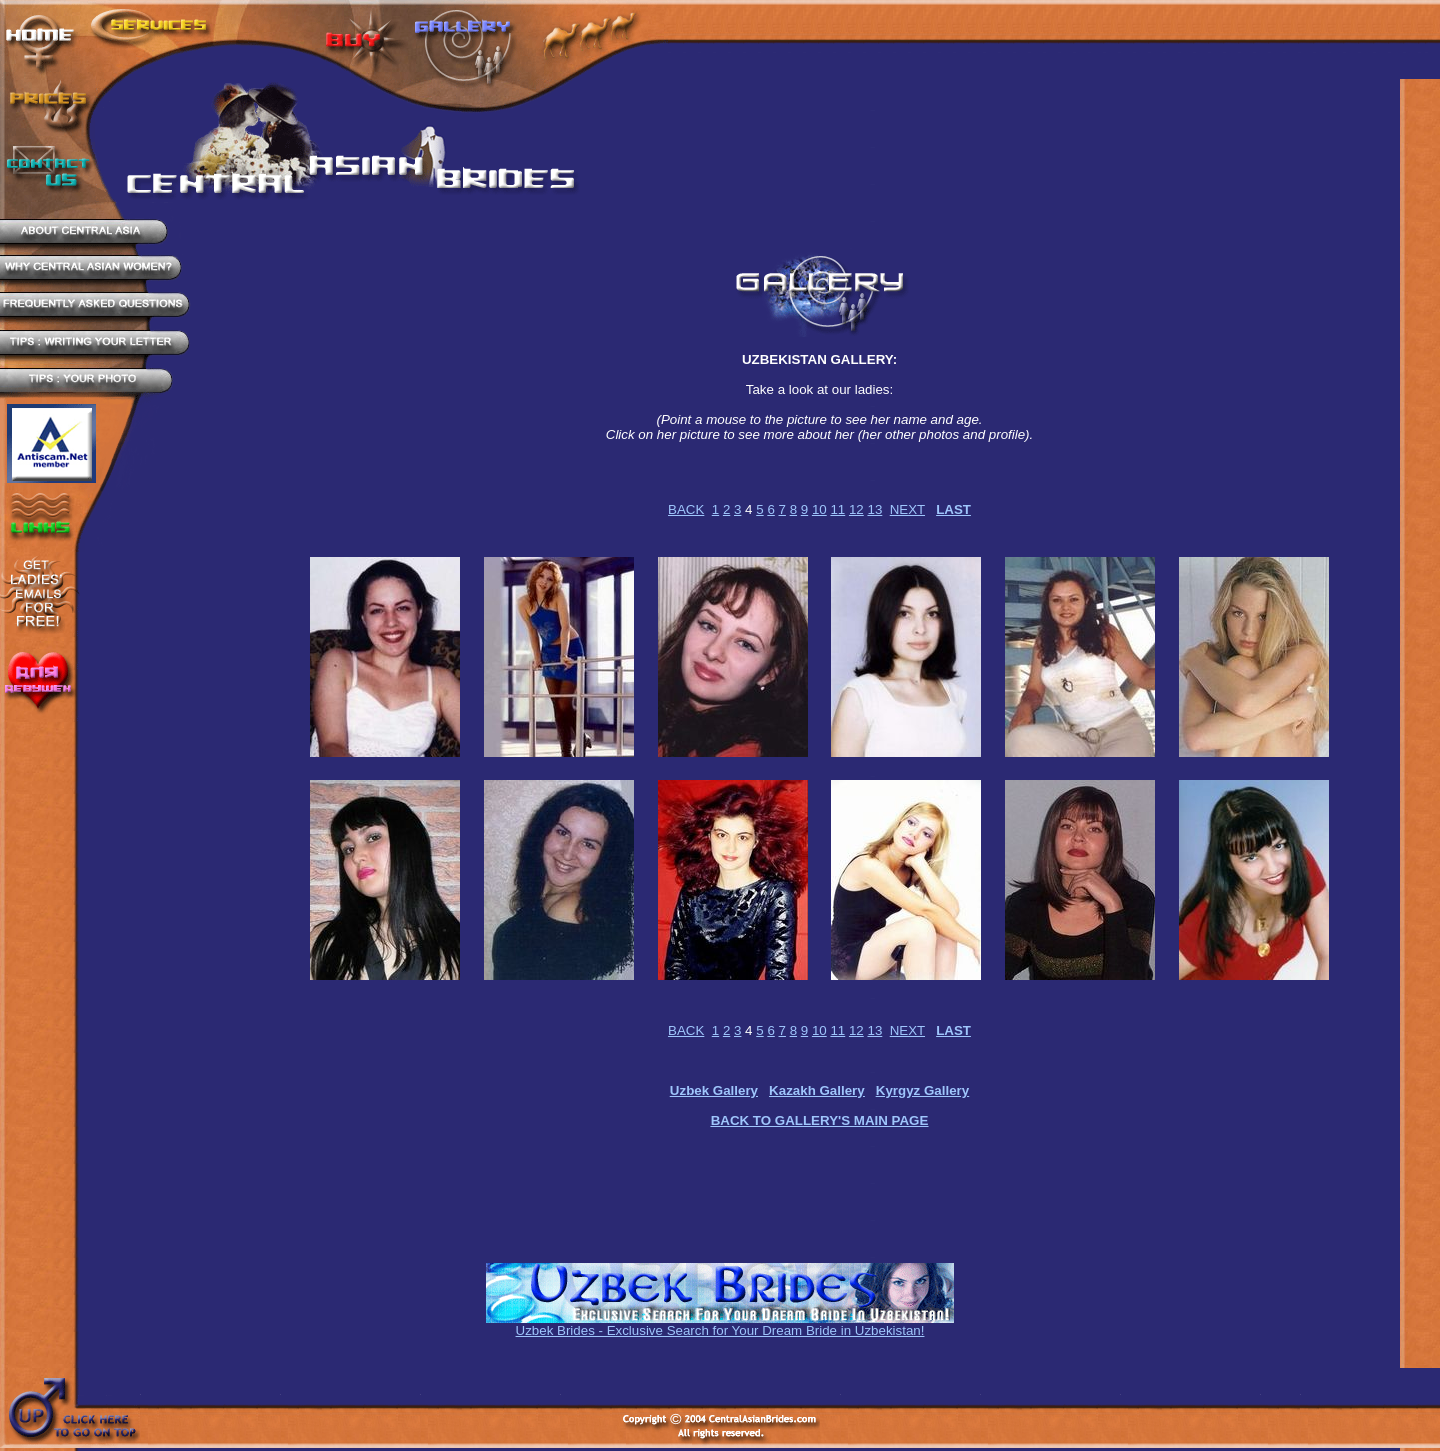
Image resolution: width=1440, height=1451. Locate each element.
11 (837, 509)
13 (874, 509)
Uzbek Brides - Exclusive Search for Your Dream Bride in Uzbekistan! (720, 1330)
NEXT (907, 509)
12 (856, 509)
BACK (686, 509)
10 (819, 509)
